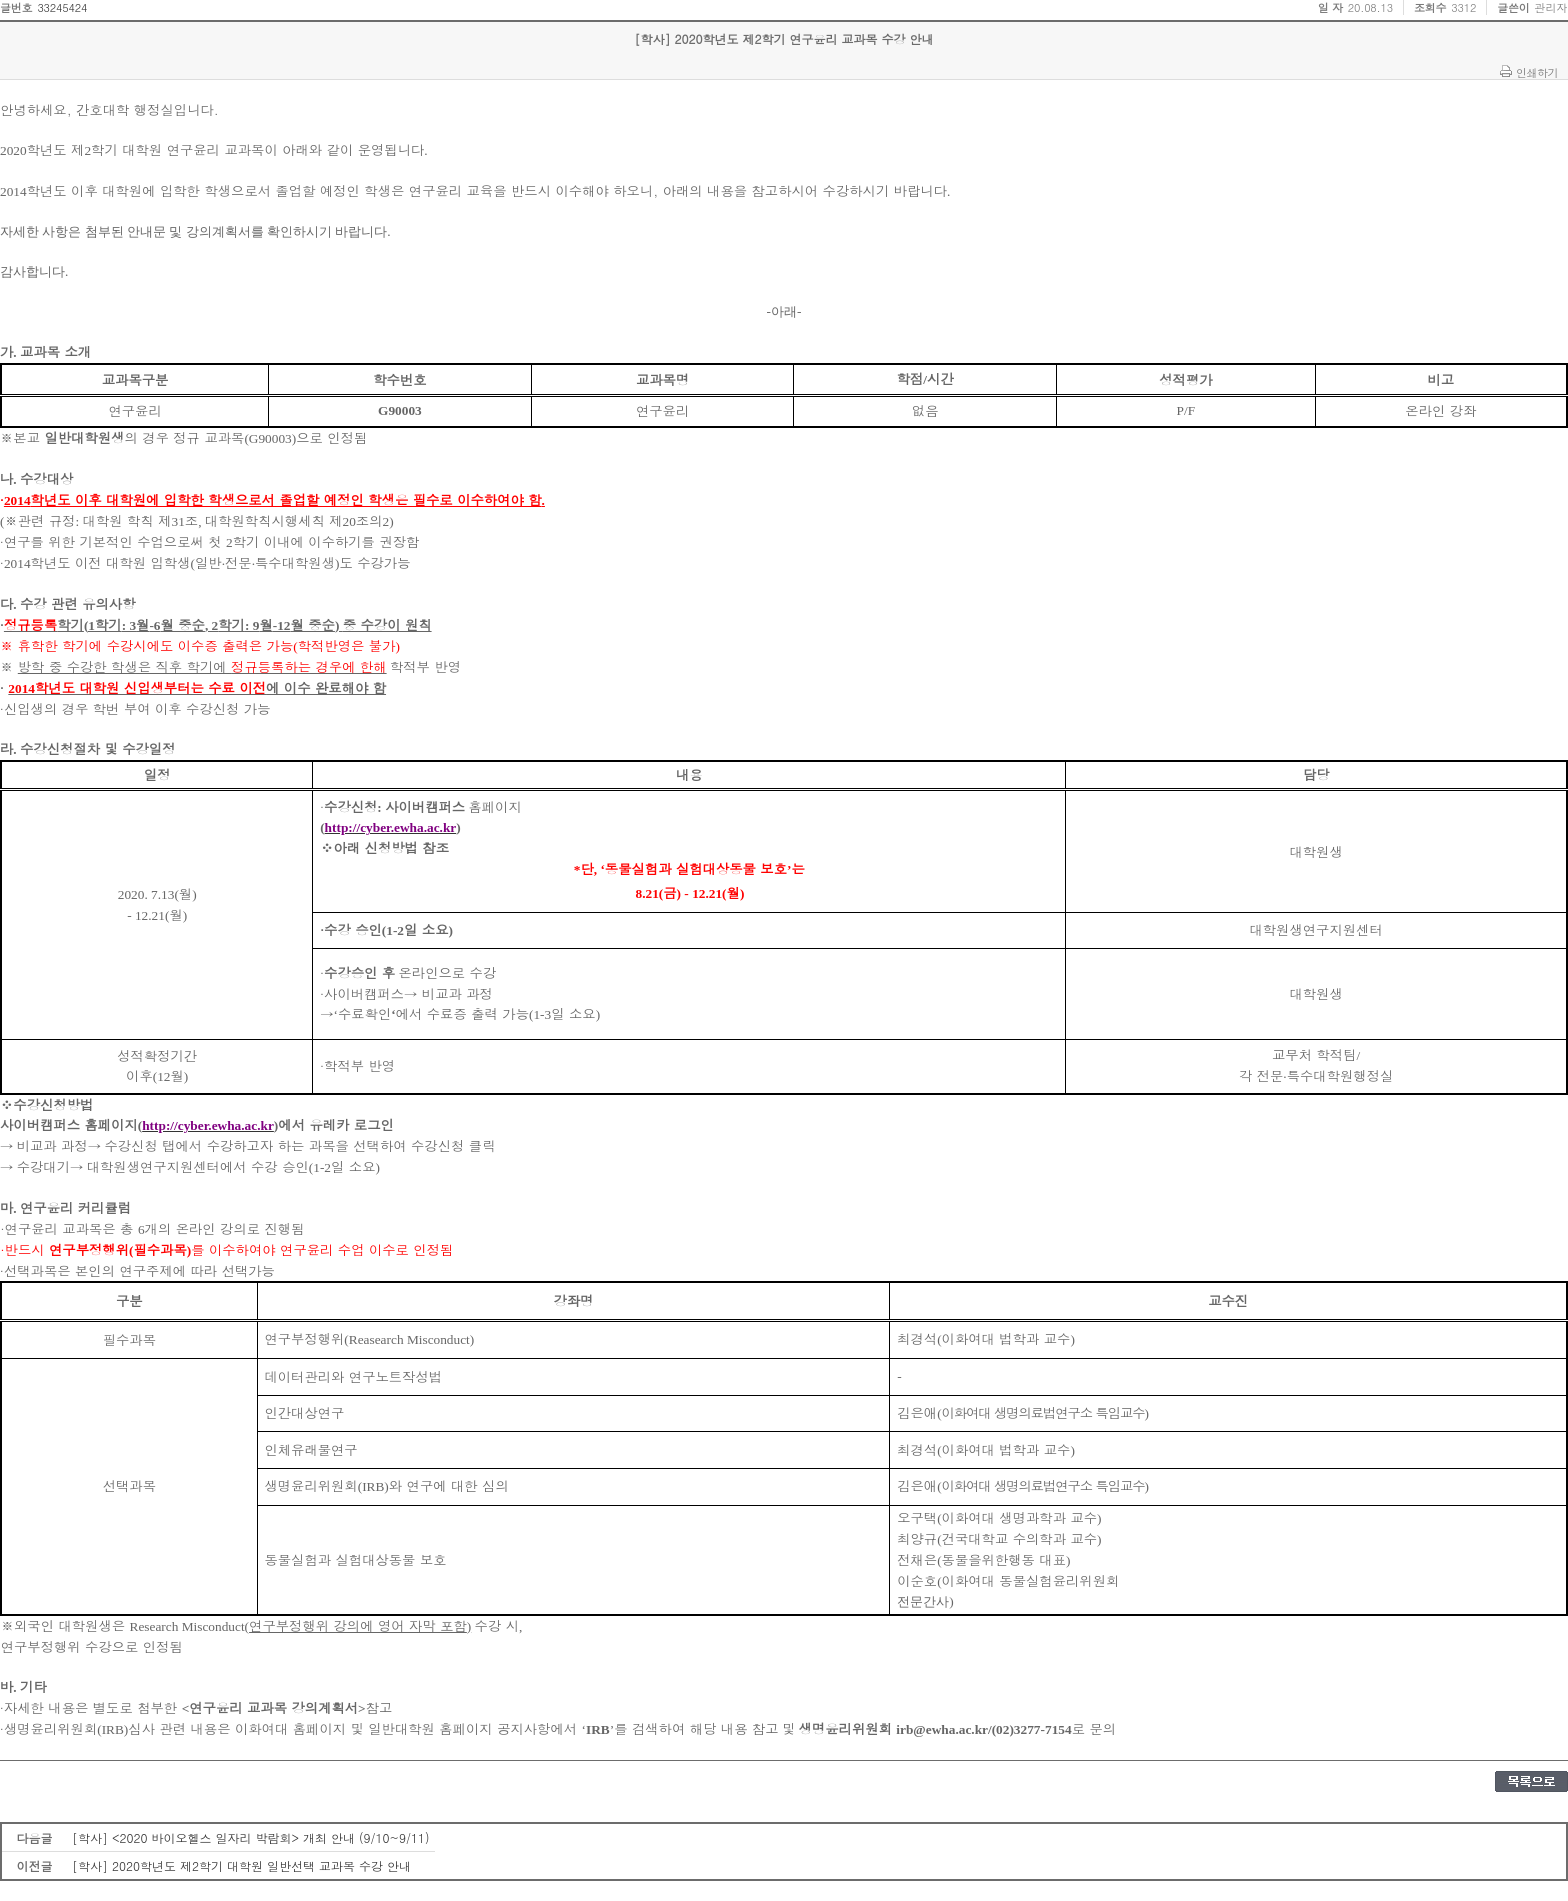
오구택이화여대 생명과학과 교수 (999, 1517)
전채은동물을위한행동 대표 (983, 1559)
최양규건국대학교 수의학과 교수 (999, 1538)
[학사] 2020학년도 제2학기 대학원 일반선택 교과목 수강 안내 (241, 1865)
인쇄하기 (1537, 72)
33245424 (62, 7)
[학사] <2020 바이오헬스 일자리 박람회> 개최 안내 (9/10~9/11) (251, 1837)
